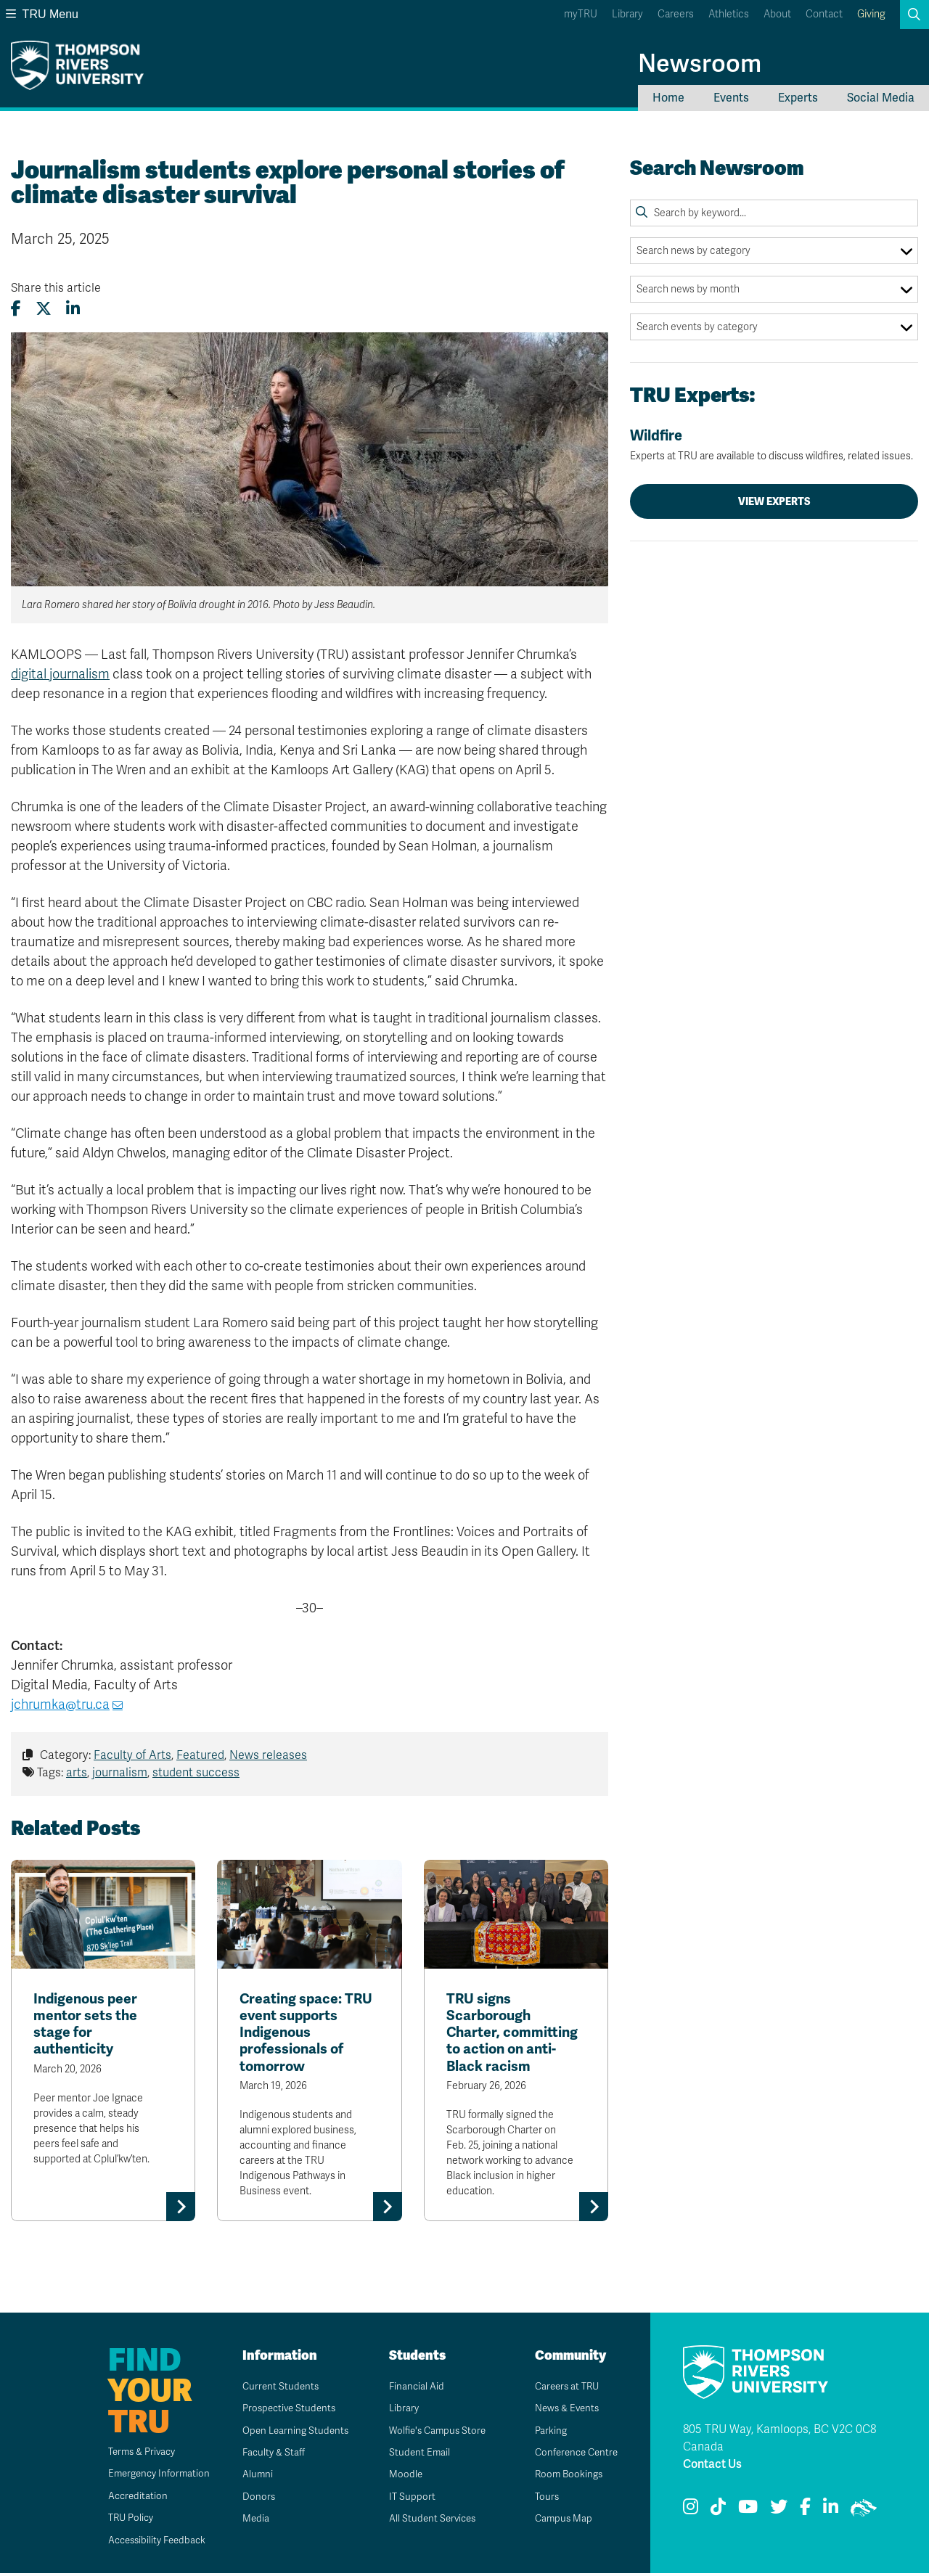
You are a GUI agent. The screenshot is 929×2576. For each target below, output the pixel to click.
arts (76, 1772)
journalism (119, 1772)
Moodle (400, 2477)
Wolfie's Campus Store (434, 2433)
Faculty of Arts (132, 1755)
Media (250, 2521)
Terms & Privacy (134, 2454)
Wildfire (774, 445)
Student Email (414, 2455)
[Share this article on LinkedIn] (73, 309)
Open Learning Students (292, 2433)
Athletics (728, 14)
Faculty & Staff (270, 2455)
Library (627, 14)
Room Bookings (564, 2477)
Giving (871, 14)
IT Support (406, 2499)
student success (196, 1772)
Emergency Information (150, 2476)
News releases (268, 1755)
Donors (253, 2499)
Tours (541, 2499)
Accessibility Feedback (149, 2542)
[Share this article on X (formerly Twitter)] (44, 309)
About (777, 14)
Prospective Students (286, 2411)
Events (731, 98)
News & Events (563, 2411)
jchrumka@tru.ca (60, 1704)
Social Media (880, 98)
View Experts (774, 501)
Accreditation (128, 2498)
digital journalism (60, 674)
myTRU (580, 14)
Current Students (276, 2388)
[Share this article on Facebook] (16, 309)
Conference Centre (573, 2455)
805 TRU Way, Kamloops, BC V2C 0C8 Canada (779, 2440)
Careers (676, 14)
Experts (798, 98)
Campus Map (559, 2521)
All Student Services (428, 2521)
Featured (200, 1755)
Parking (545, 2433)
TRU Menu (42, 14)
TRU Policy (122, 2520)
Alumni (252, 2477)
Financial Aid (411, 2388)
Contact (824, 14)
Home (668, 98)
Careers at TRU (563, 2388)
